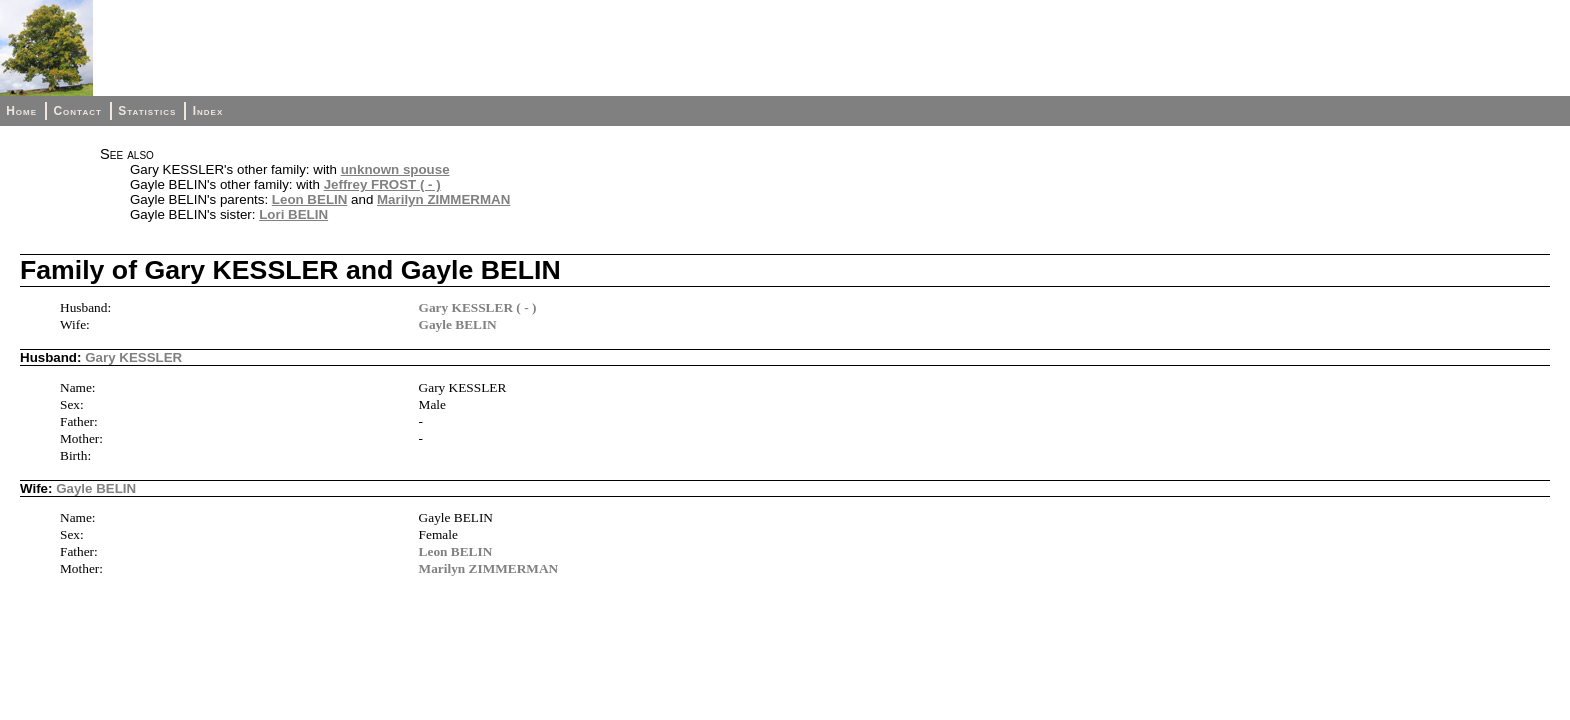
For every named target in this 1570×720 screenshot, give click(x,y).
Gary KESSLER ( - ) (478, 307)
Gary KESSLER (133, 357)
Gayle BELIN (458, 324)
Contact (77, 111)
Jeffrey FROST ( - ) (382, 184)
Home (21, 111)
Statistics (147, 111)
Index (208, 111)
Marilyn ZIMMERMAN (443, 199)
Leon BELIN (310, 199)
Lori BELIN (293, 214)
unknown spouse (395, 169)
